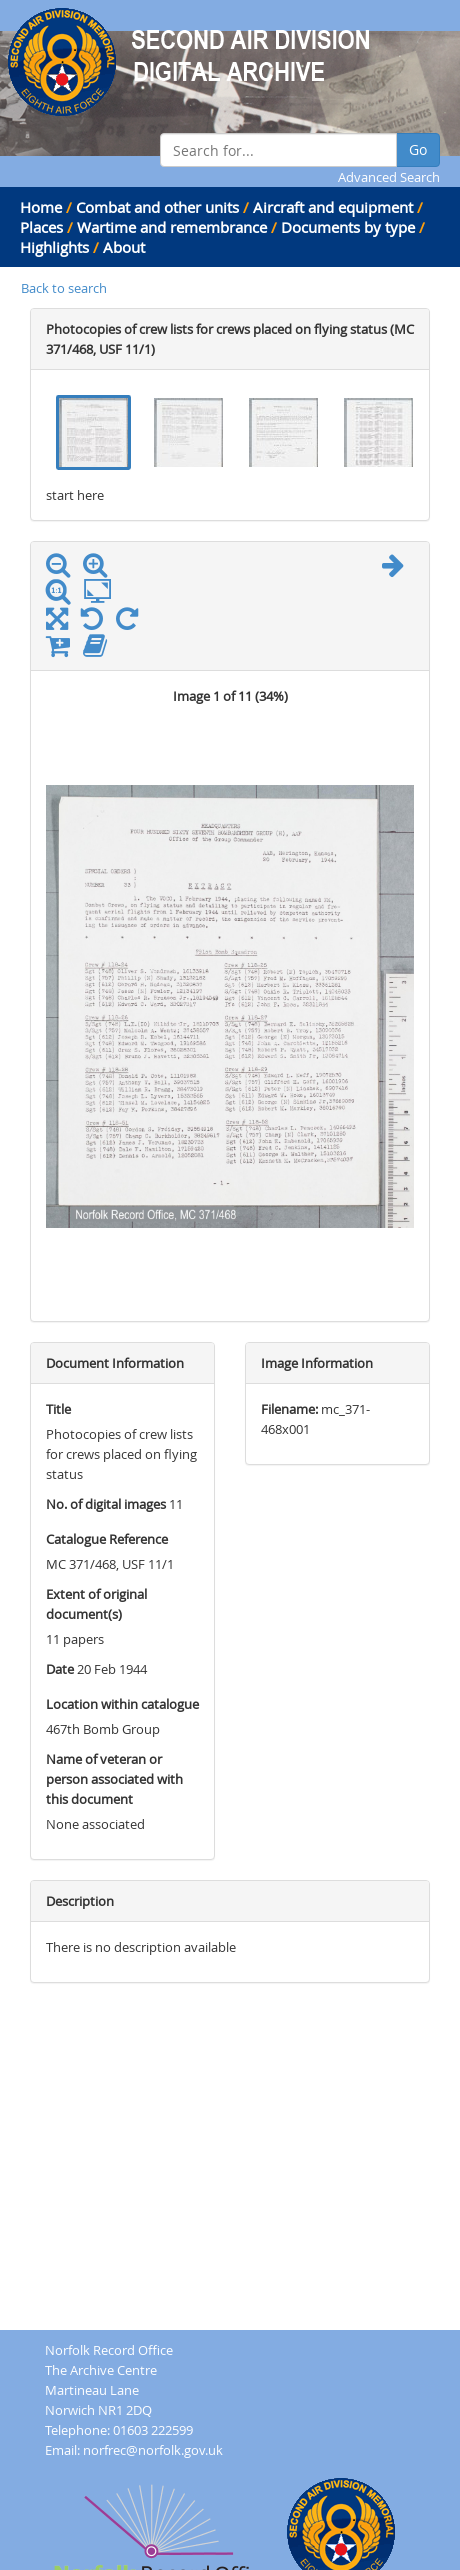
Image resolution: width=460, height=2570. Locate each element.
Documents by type (348, 227)
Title (58, 1409)
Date (60, 1669)
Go (418, 149)
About (124, 247)
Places (41, 227)
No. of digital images (106, 1504)
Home (41, 207)
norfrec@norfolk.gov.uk (153, 2450)
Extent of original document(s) (96, 1604)
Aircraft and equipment (333, 207)
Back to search (64, 288)
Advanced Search (389, 177)
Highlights (54, 247)
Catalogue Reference (107, 1539)
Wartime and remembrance (172, 227)
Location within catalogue (122, 1704)
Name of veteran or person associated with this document (114, 1779)
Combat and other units (157, 207)
